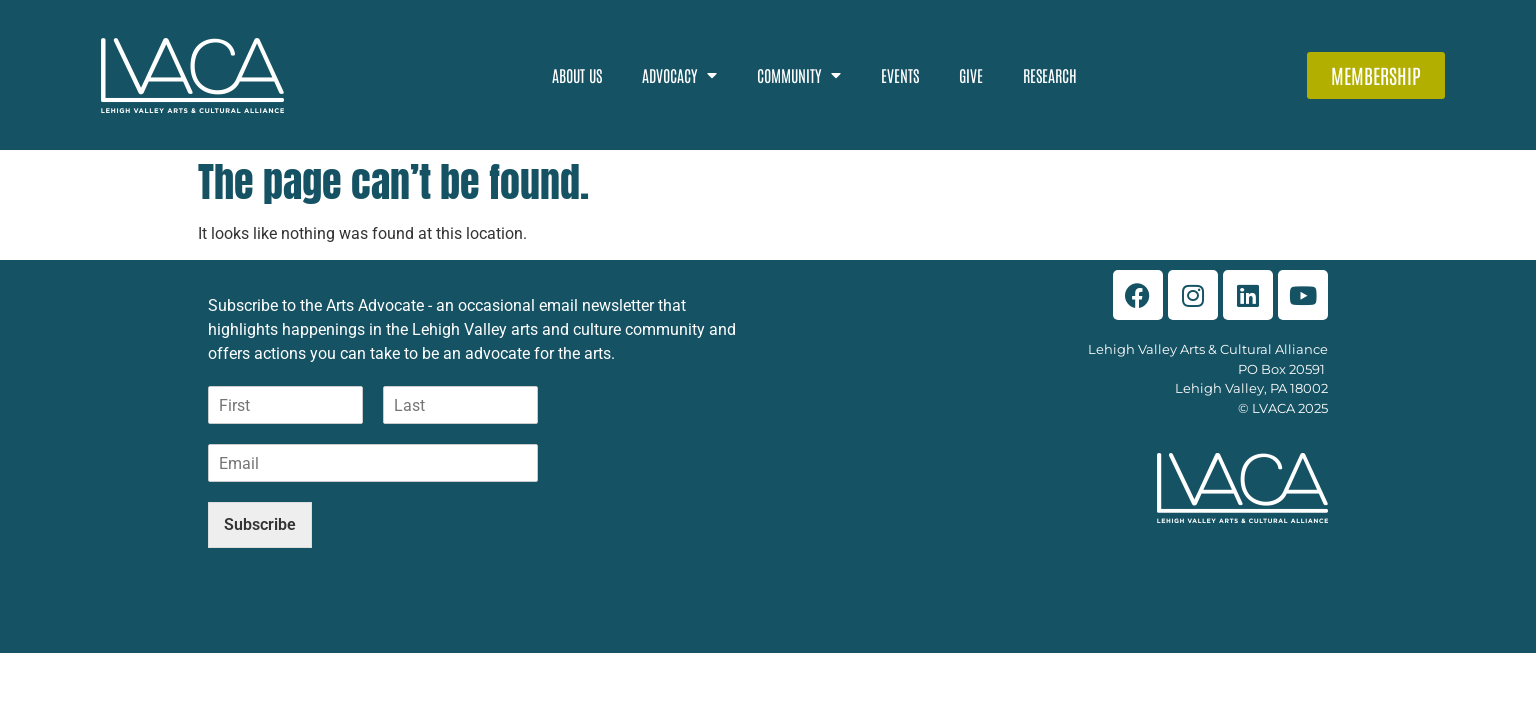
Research (1050, 75)
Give (971, 75)
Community (799, 75)
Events (900, 75)
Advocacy (679, 75)
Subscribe (260, 524)
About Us (577, 75)
